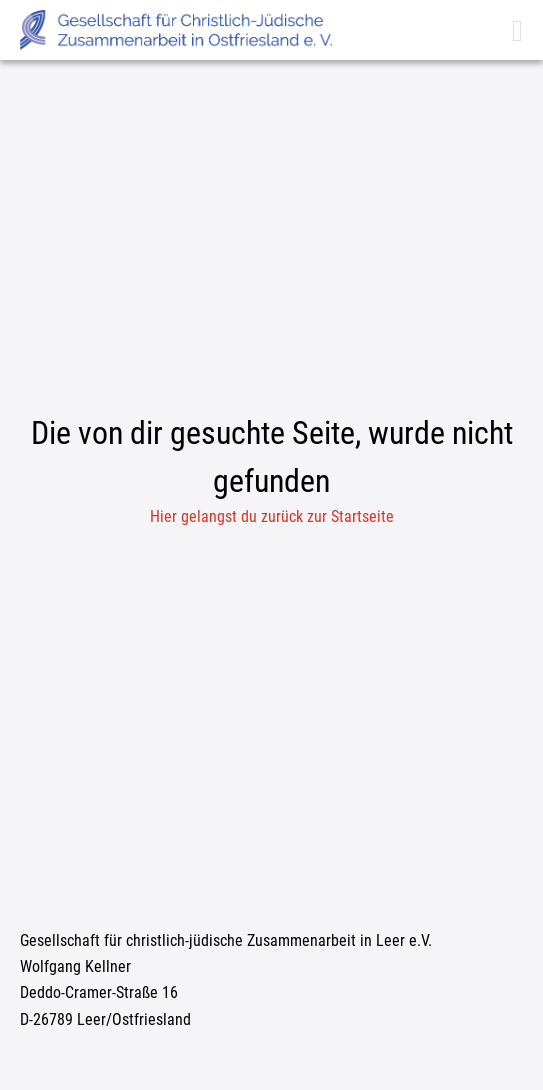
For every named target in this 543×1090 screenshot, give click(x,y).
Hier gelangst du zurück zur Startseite (272, 516)
